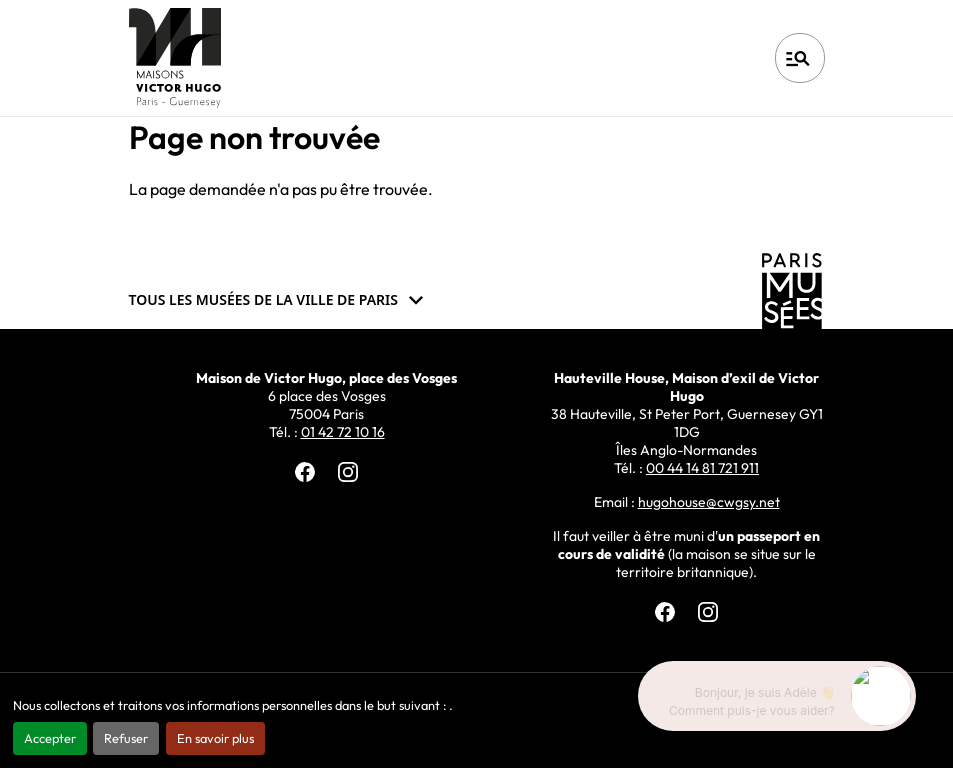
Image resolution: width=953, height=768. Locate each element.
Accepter (50, 738)
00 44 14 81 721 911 (702, 468)
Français (695, 58)
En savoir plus (215, 738)
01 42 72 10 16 (343, 432)
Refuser (126, 738)
